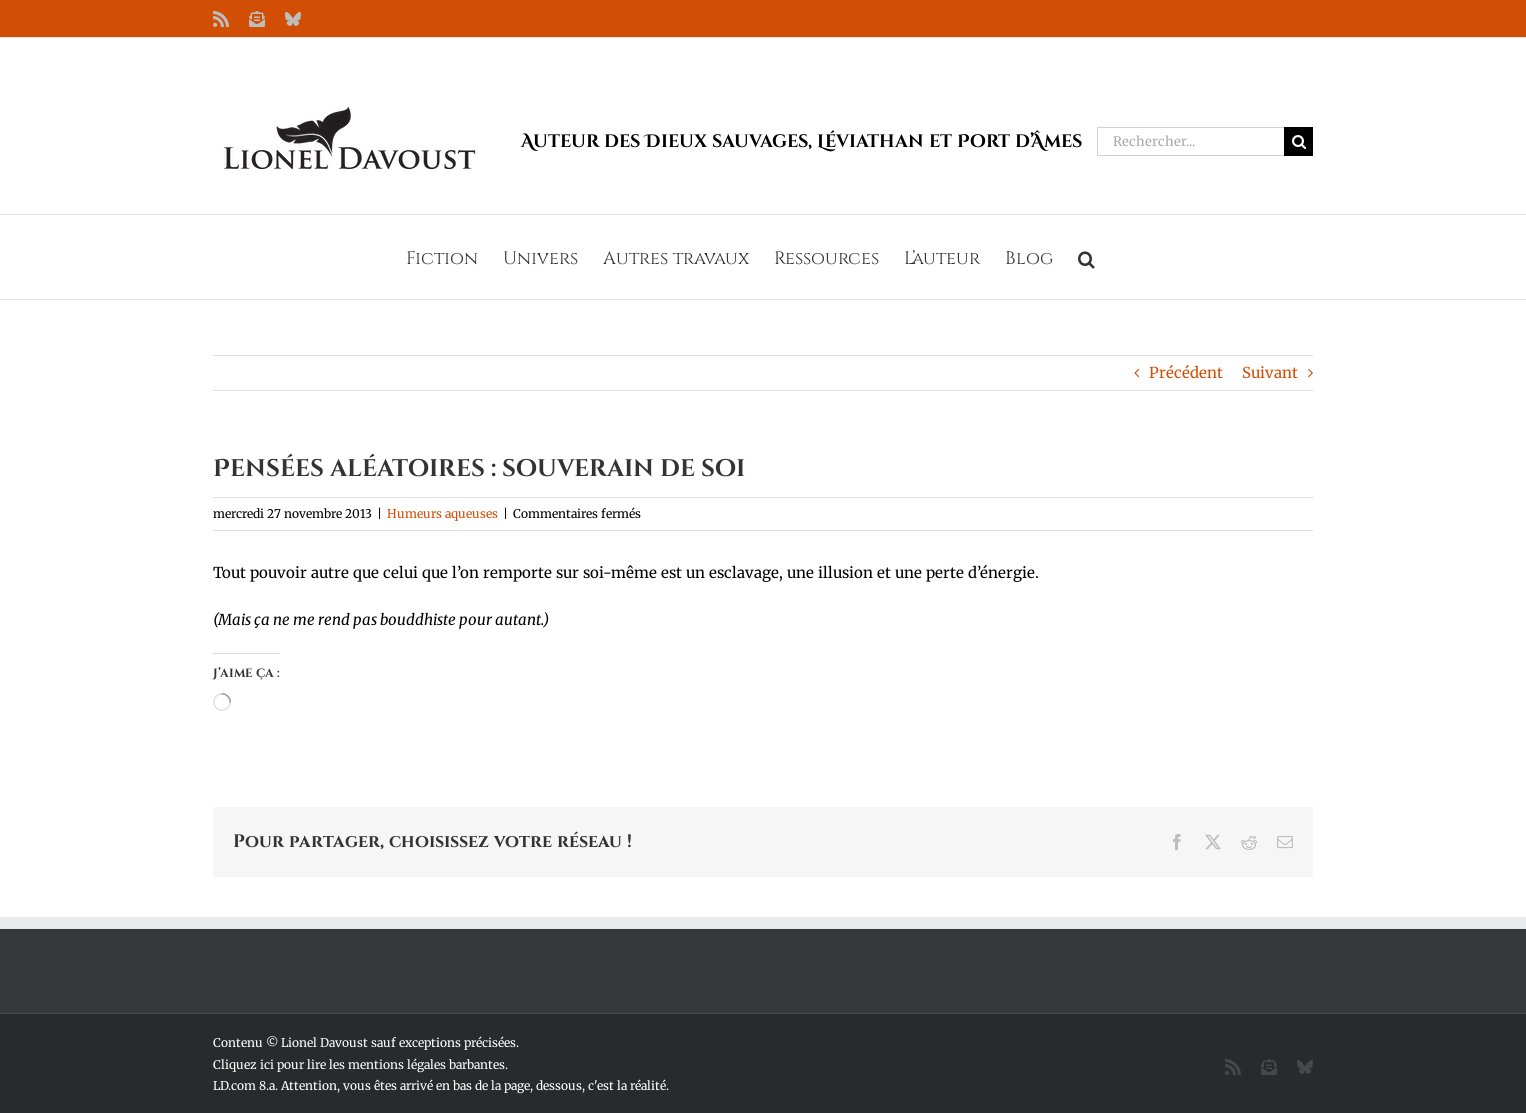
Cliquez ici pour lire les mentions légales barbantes (359, 1064)
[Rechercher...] (1190, 141)
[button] (1086, 257)
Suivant (1270, 372)
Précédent (1186, 372)
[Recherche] (1298, 141)
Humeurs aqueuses (442, 513)
